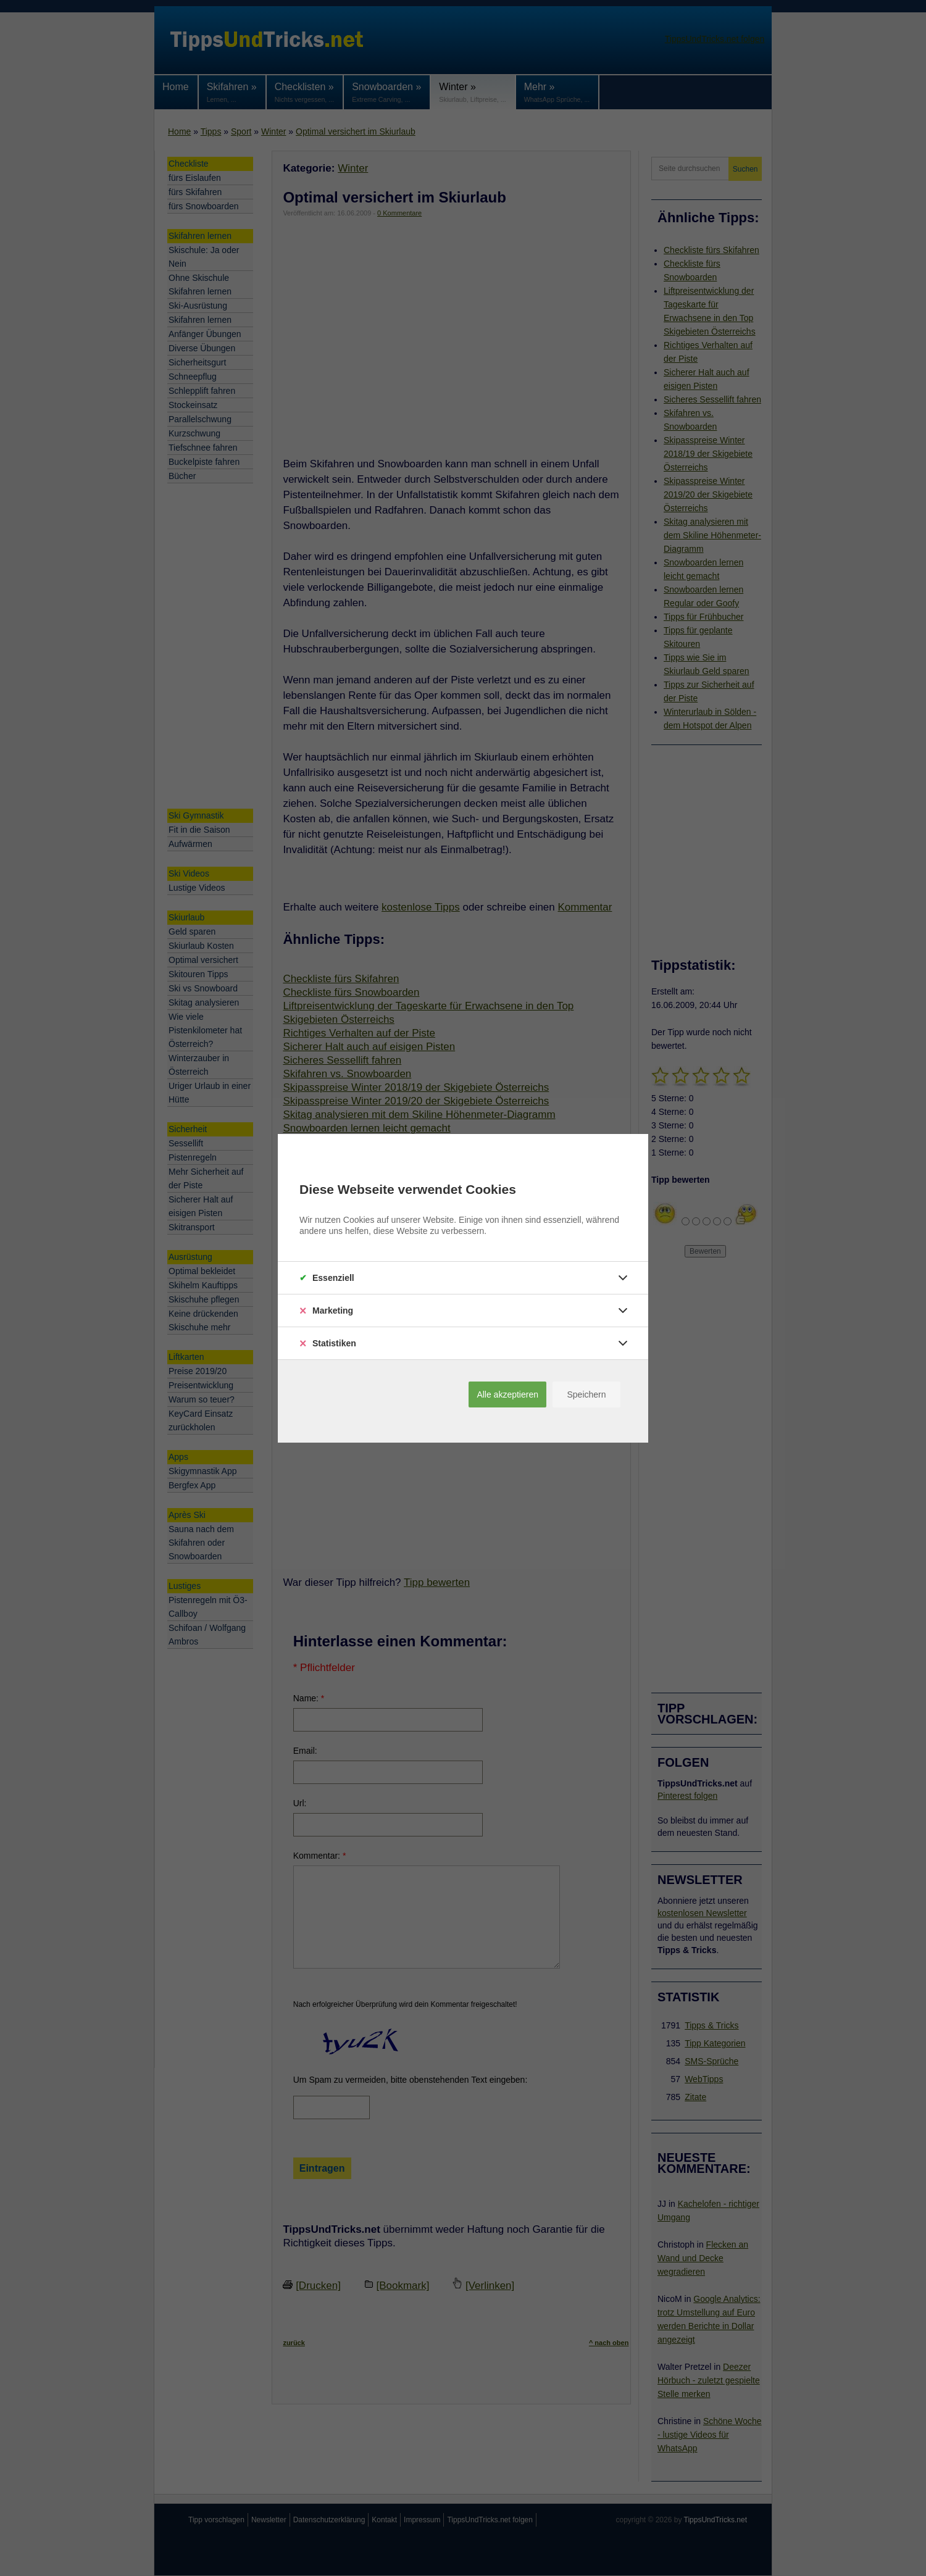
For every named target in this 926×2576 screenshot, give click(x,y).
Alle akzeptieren (507, 1394)
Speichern (586, 1394)
